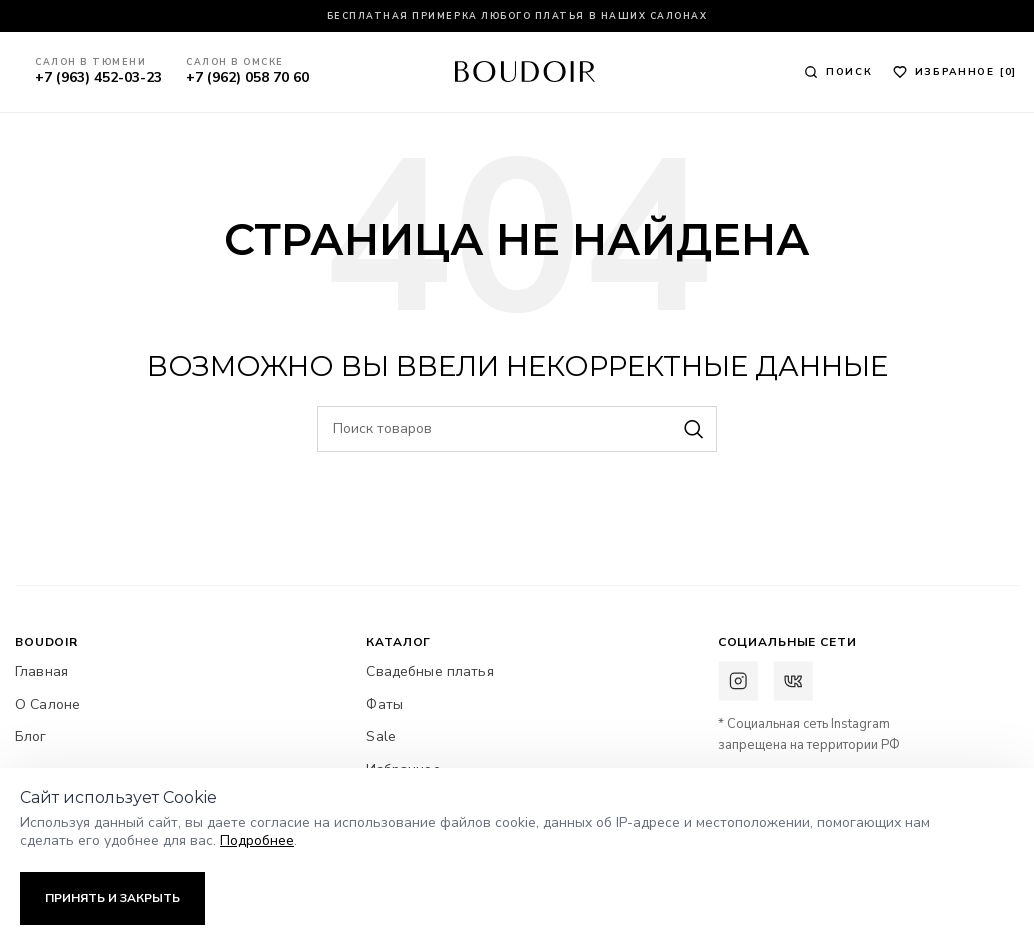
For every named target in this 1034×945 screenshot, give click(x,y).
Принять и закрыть (112, 898)
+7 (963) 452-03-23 (100, 77)
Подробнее (257, 840)
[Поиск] (838, 72)
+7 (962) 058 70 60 (249, 77)
